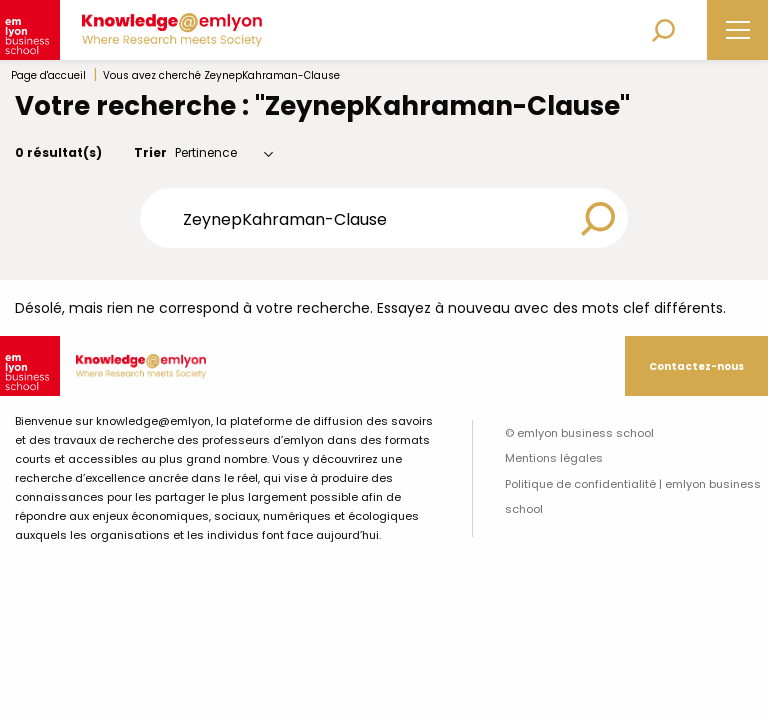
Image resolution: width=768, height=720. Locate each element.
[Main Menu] (738, 30)
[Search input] (370, 218)
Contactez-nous (696, 366)
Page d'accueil (48, 75)
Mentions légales (554, 458)
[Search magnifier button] (598, 219)
